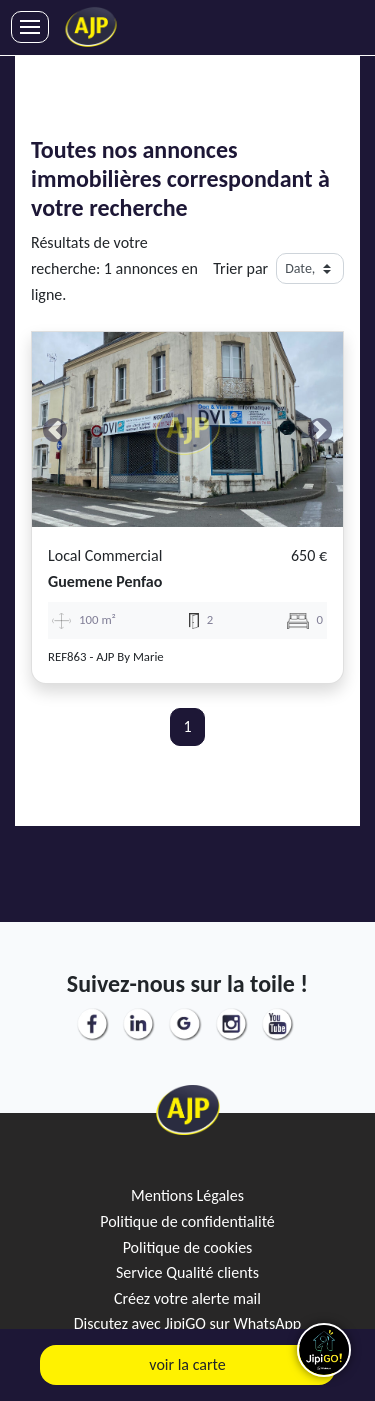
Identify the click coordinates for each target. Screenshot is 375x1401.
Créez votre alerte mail (187, 1298)
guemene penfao (105, 581)
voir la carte (187, 1364)
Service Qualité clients (187, 1272)
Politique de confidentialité (187, 1221)
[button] (55, 429)
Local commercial (105, 555)
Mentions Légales (187, 1195)
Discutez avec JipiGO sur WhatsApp (188, 1323)
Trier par (240, 268)
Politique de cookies (188, 1247)
